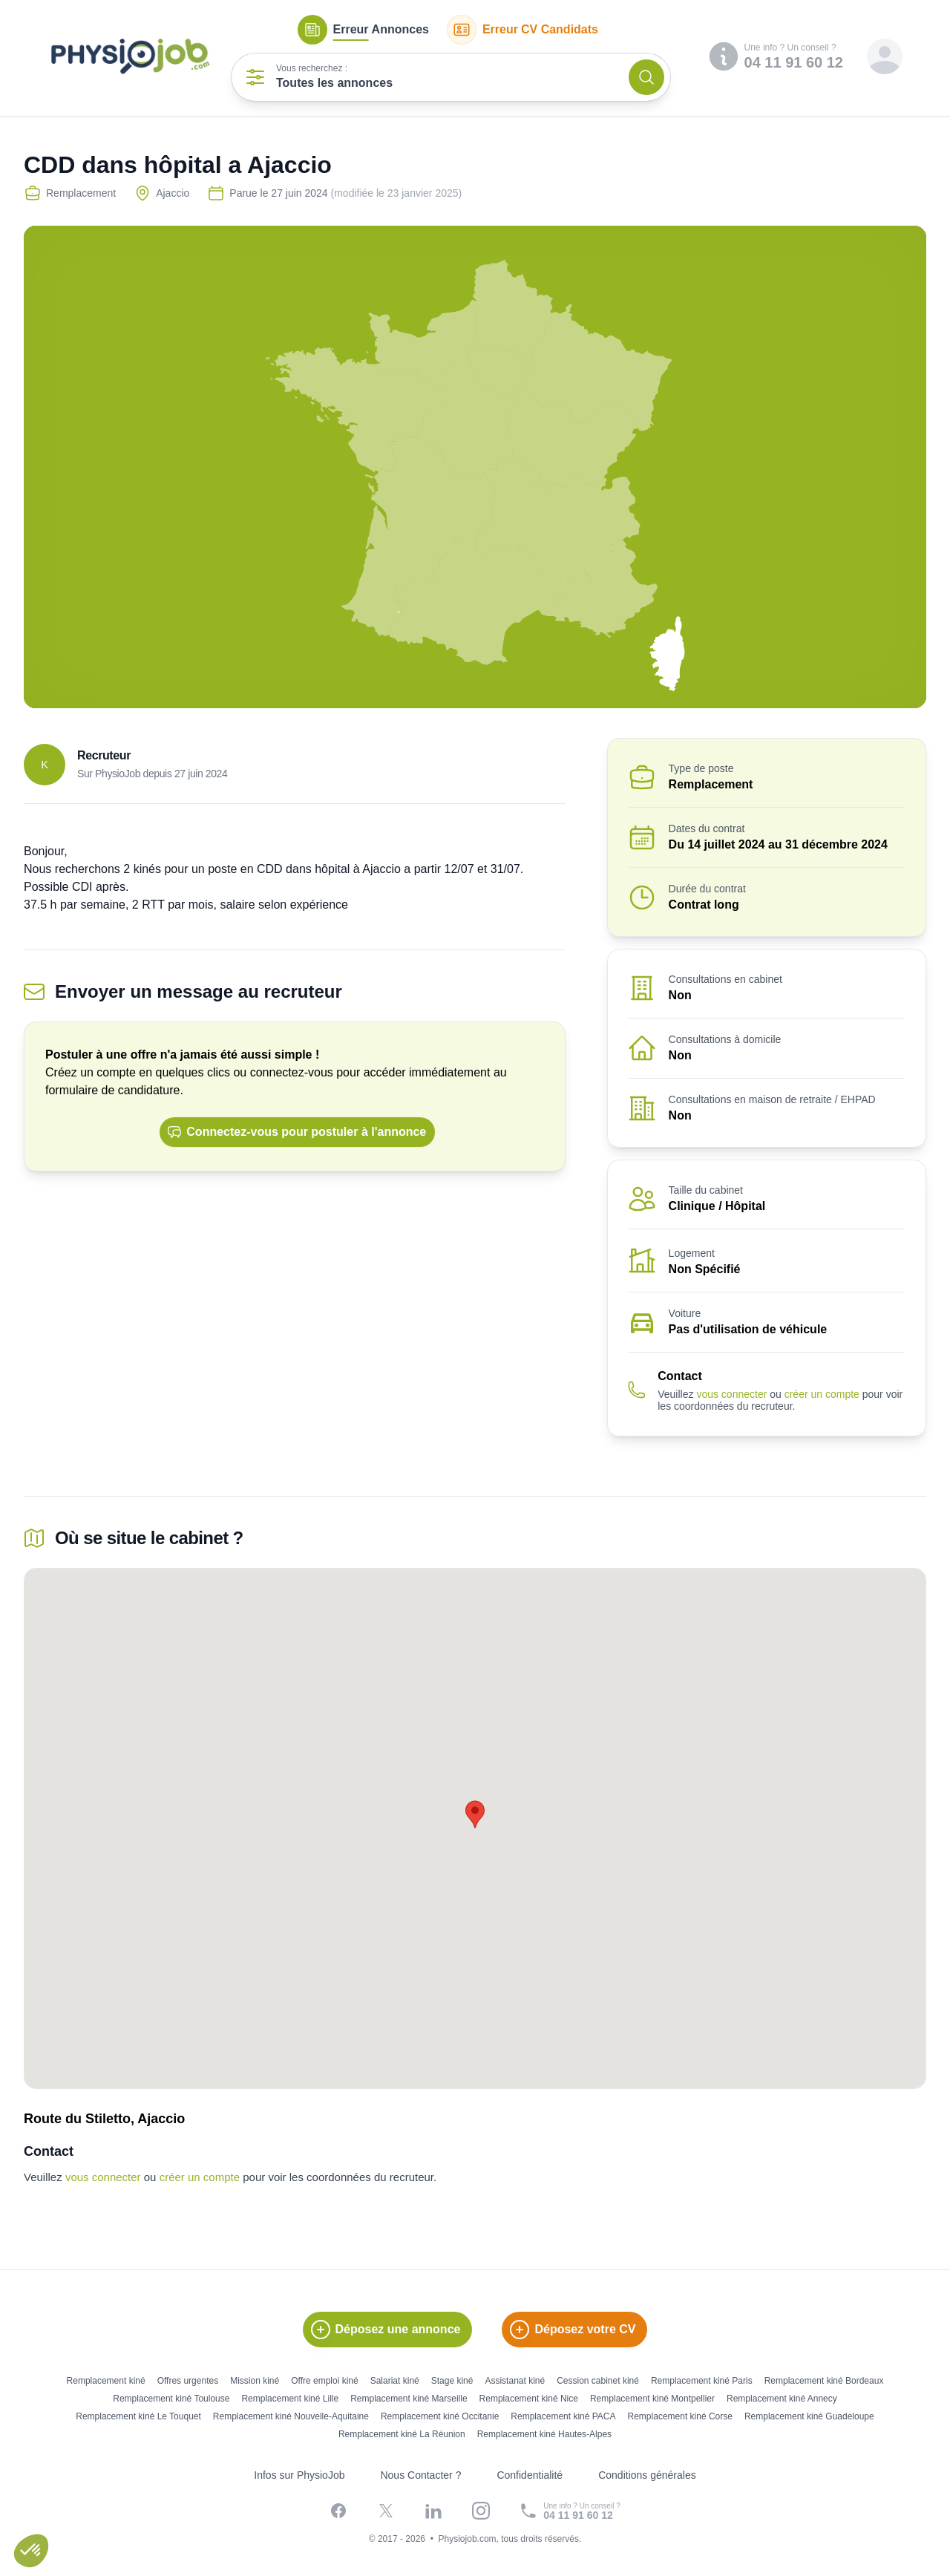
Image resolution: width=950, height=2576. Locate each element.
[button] (31, 2551)
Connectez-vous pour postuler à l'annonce (296, 1132)
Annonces (363, 30)
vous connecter (731, 1394)
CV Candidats (522, 30)
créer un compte (821, 1394)
